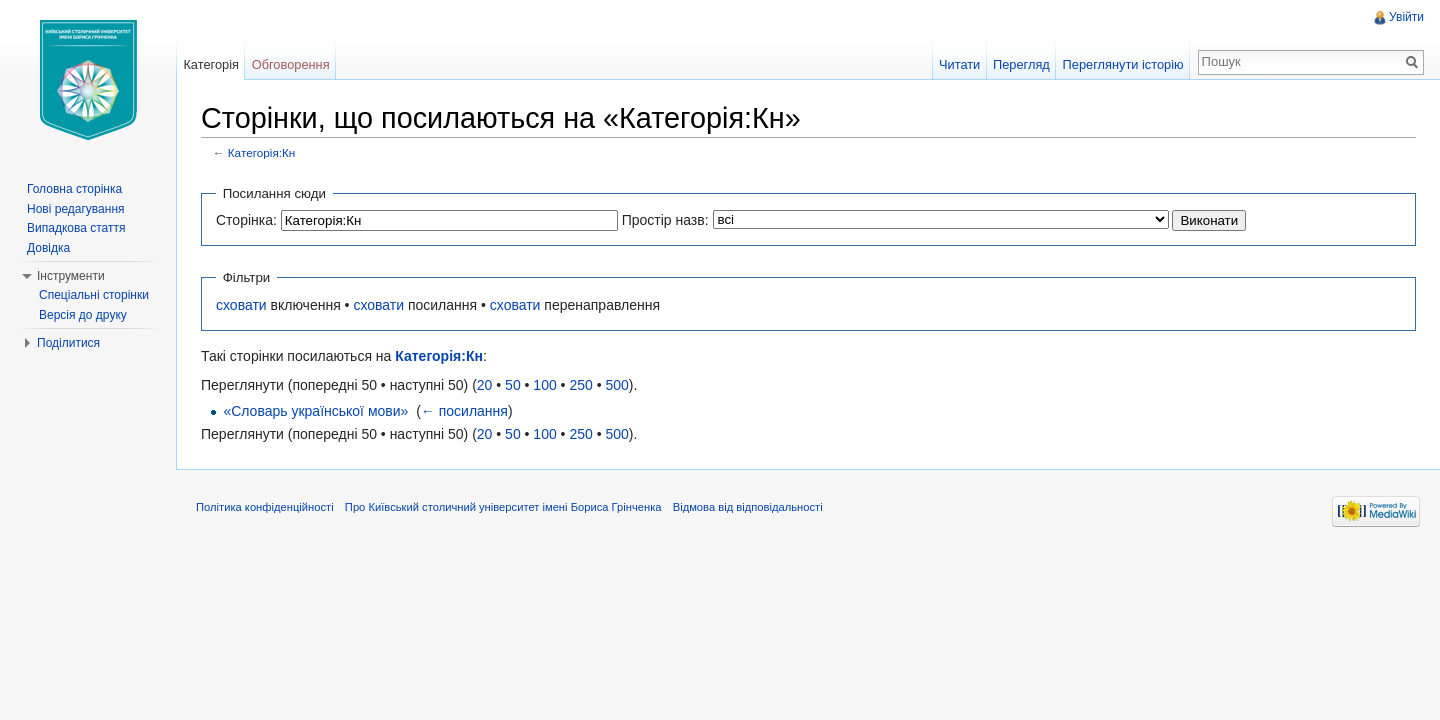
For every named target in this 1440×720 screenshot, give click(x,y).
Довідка (48, 248)
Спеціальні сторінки (94, 295)
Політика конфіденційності (265, 507)
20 (485, 385)
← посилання (464, 411)
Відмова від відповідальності (748, 507)
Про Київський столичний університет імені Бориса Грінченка (503, 507)
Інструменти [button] (71, 276)
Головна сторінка (74, 189)
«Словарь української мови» (315, 411)
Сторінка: (246, 220)
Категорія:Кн (262, 152)
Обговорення (291, 64)
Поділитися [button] (68, 343)
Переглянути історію (1123, 64)
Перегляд (1021, 64)
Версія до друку (83, 315)
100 (544, 385)
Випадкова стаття (76, 228)
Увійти (1406, 17)
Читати (959, 64)
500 (616, 385)
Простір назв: (665, 220)
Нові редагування (76, 209)
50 (513, 385)
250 (580, 385)
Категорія (211, 64)
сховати (241, 305)
